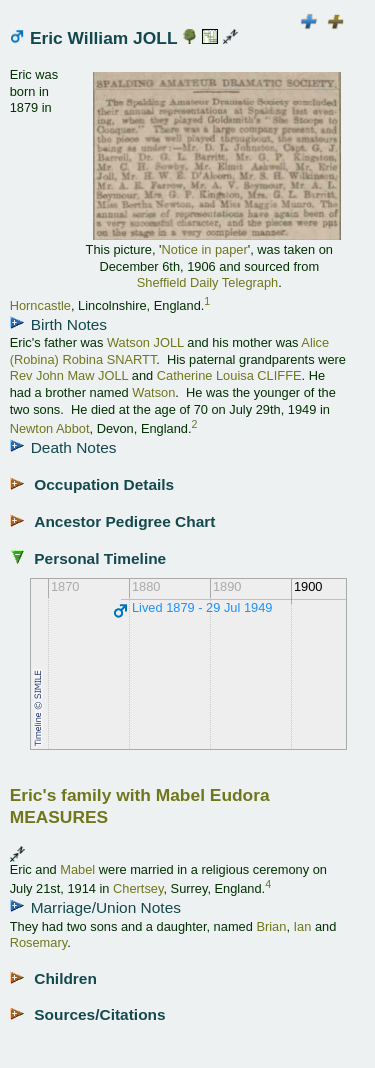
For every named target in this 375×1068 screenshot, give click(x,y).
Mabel (77, 869)
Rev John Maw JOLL (69, 375)
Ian (303, 926)
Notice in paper (204, 249)
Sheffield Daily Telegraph (207, 282)
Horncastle (40, 305)
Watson (153, 392)
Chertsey (138, 889)
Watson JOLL (145, 342)
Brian (271, 926)
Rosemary (39, 942)
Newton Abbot (50, 429)
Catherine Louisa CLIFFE (229, 375)
